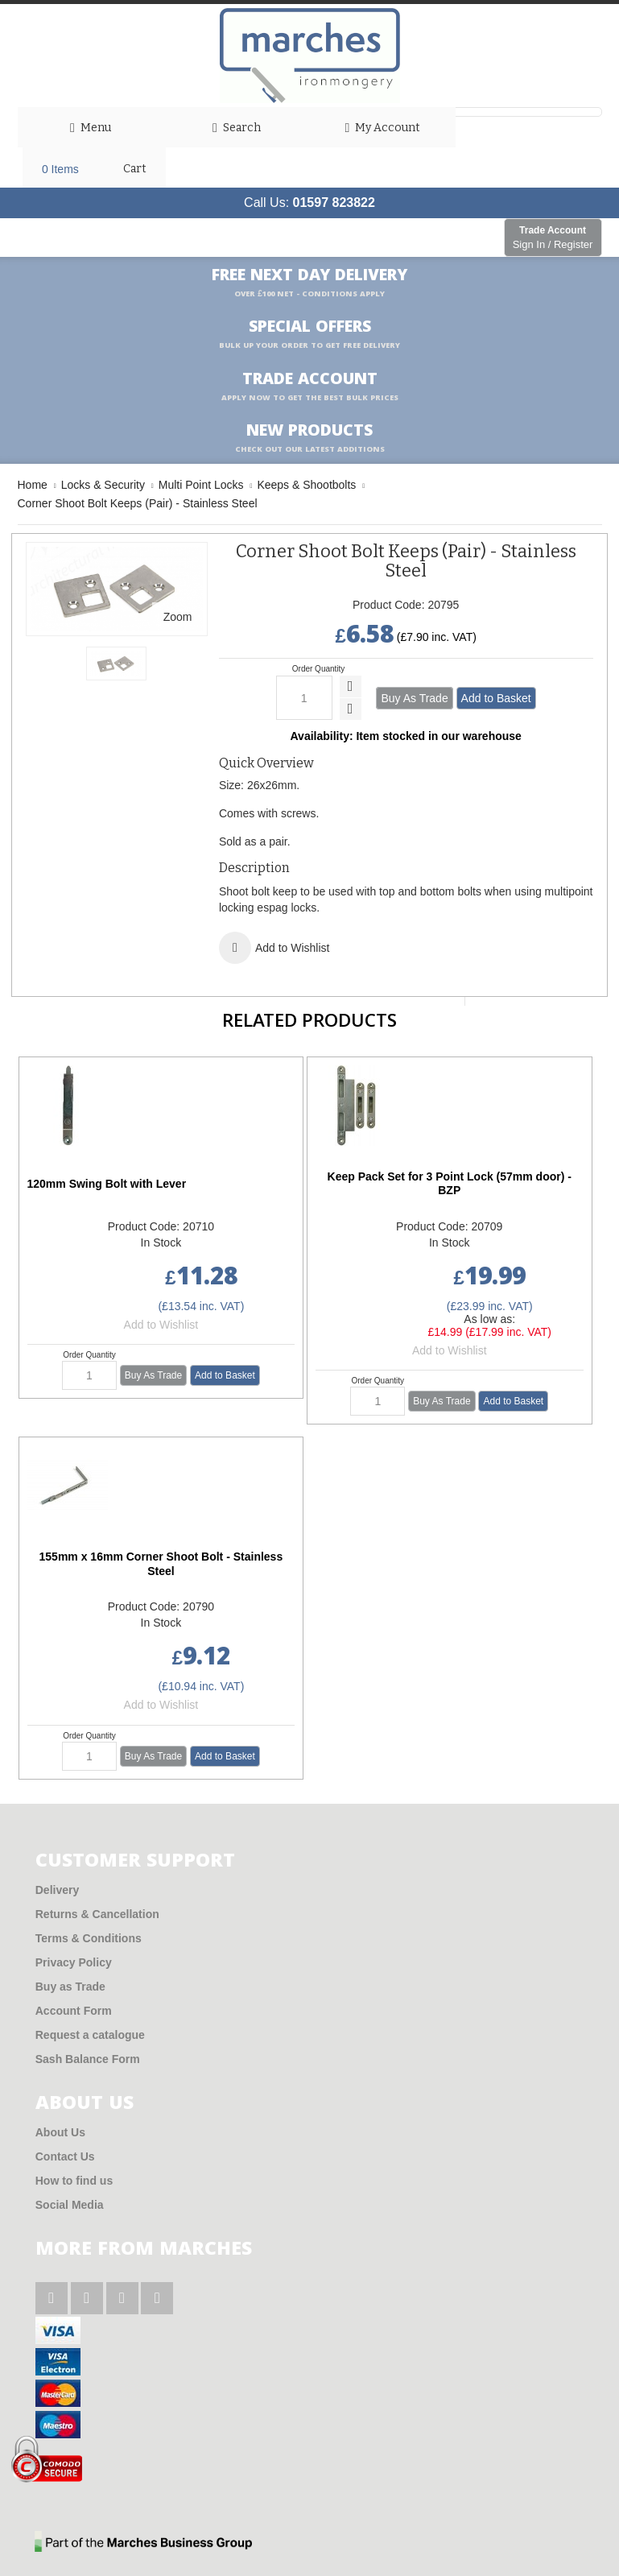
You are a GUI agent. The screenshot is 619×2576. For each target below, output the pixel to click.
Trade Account (553, 238)
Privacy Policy (73, 1962)
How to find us (74, 2180)
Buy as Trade (70, 1986)
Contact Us (65, 2156)
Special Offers (309, 334)
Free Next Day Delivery (309, 282)
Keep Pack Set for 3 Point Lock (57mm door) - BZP (450, 1183)
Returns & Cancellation (97, 1914)
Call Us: (309, 202)
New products (310, 438)
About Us (60, 2132)
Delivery (57, 1889)
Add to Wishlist (161, 1324)
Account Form (73, 2010)
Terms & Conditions (88, 1938)
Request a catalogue (90, 2034)
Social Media (69, 2204)
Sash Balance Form (87, 2059)
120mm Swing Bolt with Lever (107, 1183)
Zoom (177, 616)
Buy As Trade (414, 698)
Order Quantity (318, 668)
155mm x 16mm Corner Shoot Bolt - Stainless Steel (161, 1563)
